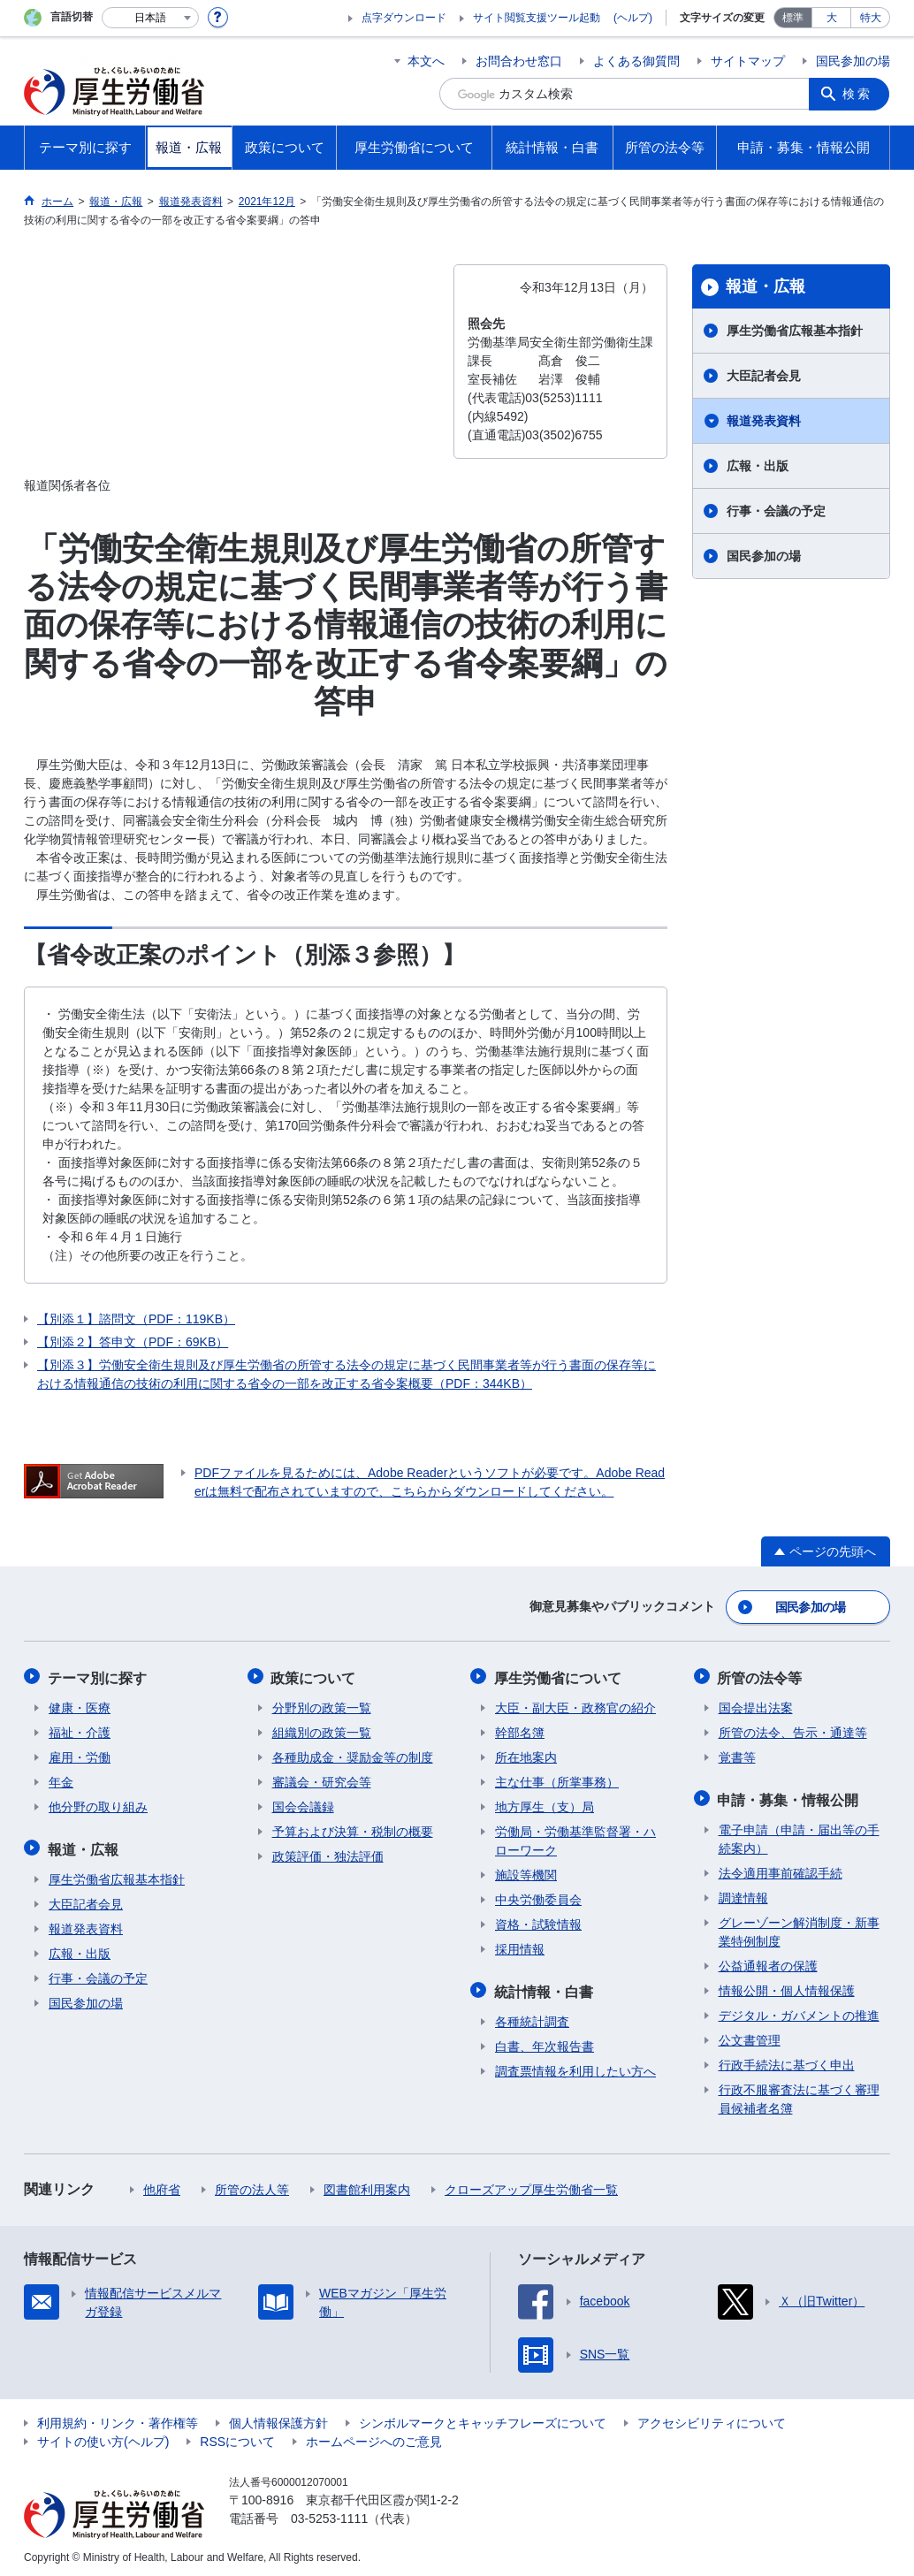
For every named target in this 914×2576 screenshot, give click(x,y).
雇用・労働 (79, 1755)
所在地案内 (526, 1755)
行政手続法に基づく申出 (787, 2061)
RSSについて (237, 2437)
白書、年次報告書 (544, 2042)
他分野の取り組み (98, 1804)
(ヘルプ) (632, 17)
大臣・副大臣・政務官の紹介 (575, 1705)
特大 (870, 17)
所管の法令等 (761, 1675)
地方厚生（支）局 (544, 1804)
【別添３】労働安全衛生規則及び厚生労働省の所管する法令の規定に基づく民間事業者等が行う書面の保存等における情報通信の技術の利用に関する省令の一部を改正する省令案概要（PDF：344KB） (346, 1374)
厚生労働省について (558, 1675)
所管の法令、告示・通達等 (793, 1730)
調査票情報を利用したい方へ (575, 2067)
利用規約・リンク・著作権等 (117, 2419)
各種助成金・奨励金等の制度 (352, 1755)
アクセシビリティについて (711, 2419)
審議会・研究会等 (321, 1779)
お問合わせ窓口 (519, 61)
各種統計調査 (532, 2017)
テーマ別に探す (98, 1675)
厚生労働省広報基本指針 (795, 331)
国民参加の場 (853, 61)
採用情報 (520, 1947)
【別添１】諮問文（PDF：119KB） (136, 1319)
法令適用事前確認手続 (780, 1869)
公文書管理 (750, 2036)
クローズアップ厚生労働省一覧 (531, 2185)
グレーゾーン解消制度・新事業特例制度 (799, 1927)
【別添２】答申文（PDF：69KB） (132, 1342)
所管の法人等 (252, 2185)
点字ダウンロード (404, 17)
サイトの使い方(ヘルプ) (103, 2437)
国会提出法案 (756, 1705)
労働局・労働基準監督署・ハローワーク (575, 1838)
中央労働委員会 (538, 1897)
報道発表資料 (764, 421)
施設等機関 (526, 1872)
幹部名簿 (520, 1730)
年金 (61, 1779)
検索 (858, 94)
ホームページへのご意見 (374, 2437)
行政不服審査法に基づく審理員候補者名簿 (799, 2094)
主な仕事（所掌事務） (557, 1779)
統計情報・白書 (544, 1987)
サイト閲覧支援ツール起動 (536, 17)
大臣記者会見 (764, 376)
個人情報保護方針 (278, 2419)
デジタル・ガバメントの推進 (799, 2011)
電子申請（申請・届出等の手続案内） (799, 1834)
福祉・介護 (79, 1730)
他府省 (161, 2185)
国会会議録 (303, 1804)
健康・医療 (79, 1705)
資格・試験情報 (538, 1922)
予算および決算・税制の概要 (352, 1829)
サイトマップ (748, 61)
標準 (793, 17)
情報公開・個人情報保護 (787, 1986)
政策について (314, 1675)
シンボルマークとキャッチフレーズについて (482, 2419)
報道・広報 (765, 286)
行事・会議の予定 (776, 511)
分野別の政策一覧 (321, 1705)
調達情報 (743, 1893)
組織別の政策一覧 (321, 1730)
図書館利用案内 (367, 2185)
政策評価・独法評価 (328, 1854)
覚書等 (737, 1755)
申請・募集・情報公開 (789, 1795)
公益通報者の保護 (768, 1962)
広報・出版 (757, 466)
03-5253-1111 (329, 2514)
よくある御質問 (636, 61)
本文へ (426, 61)
